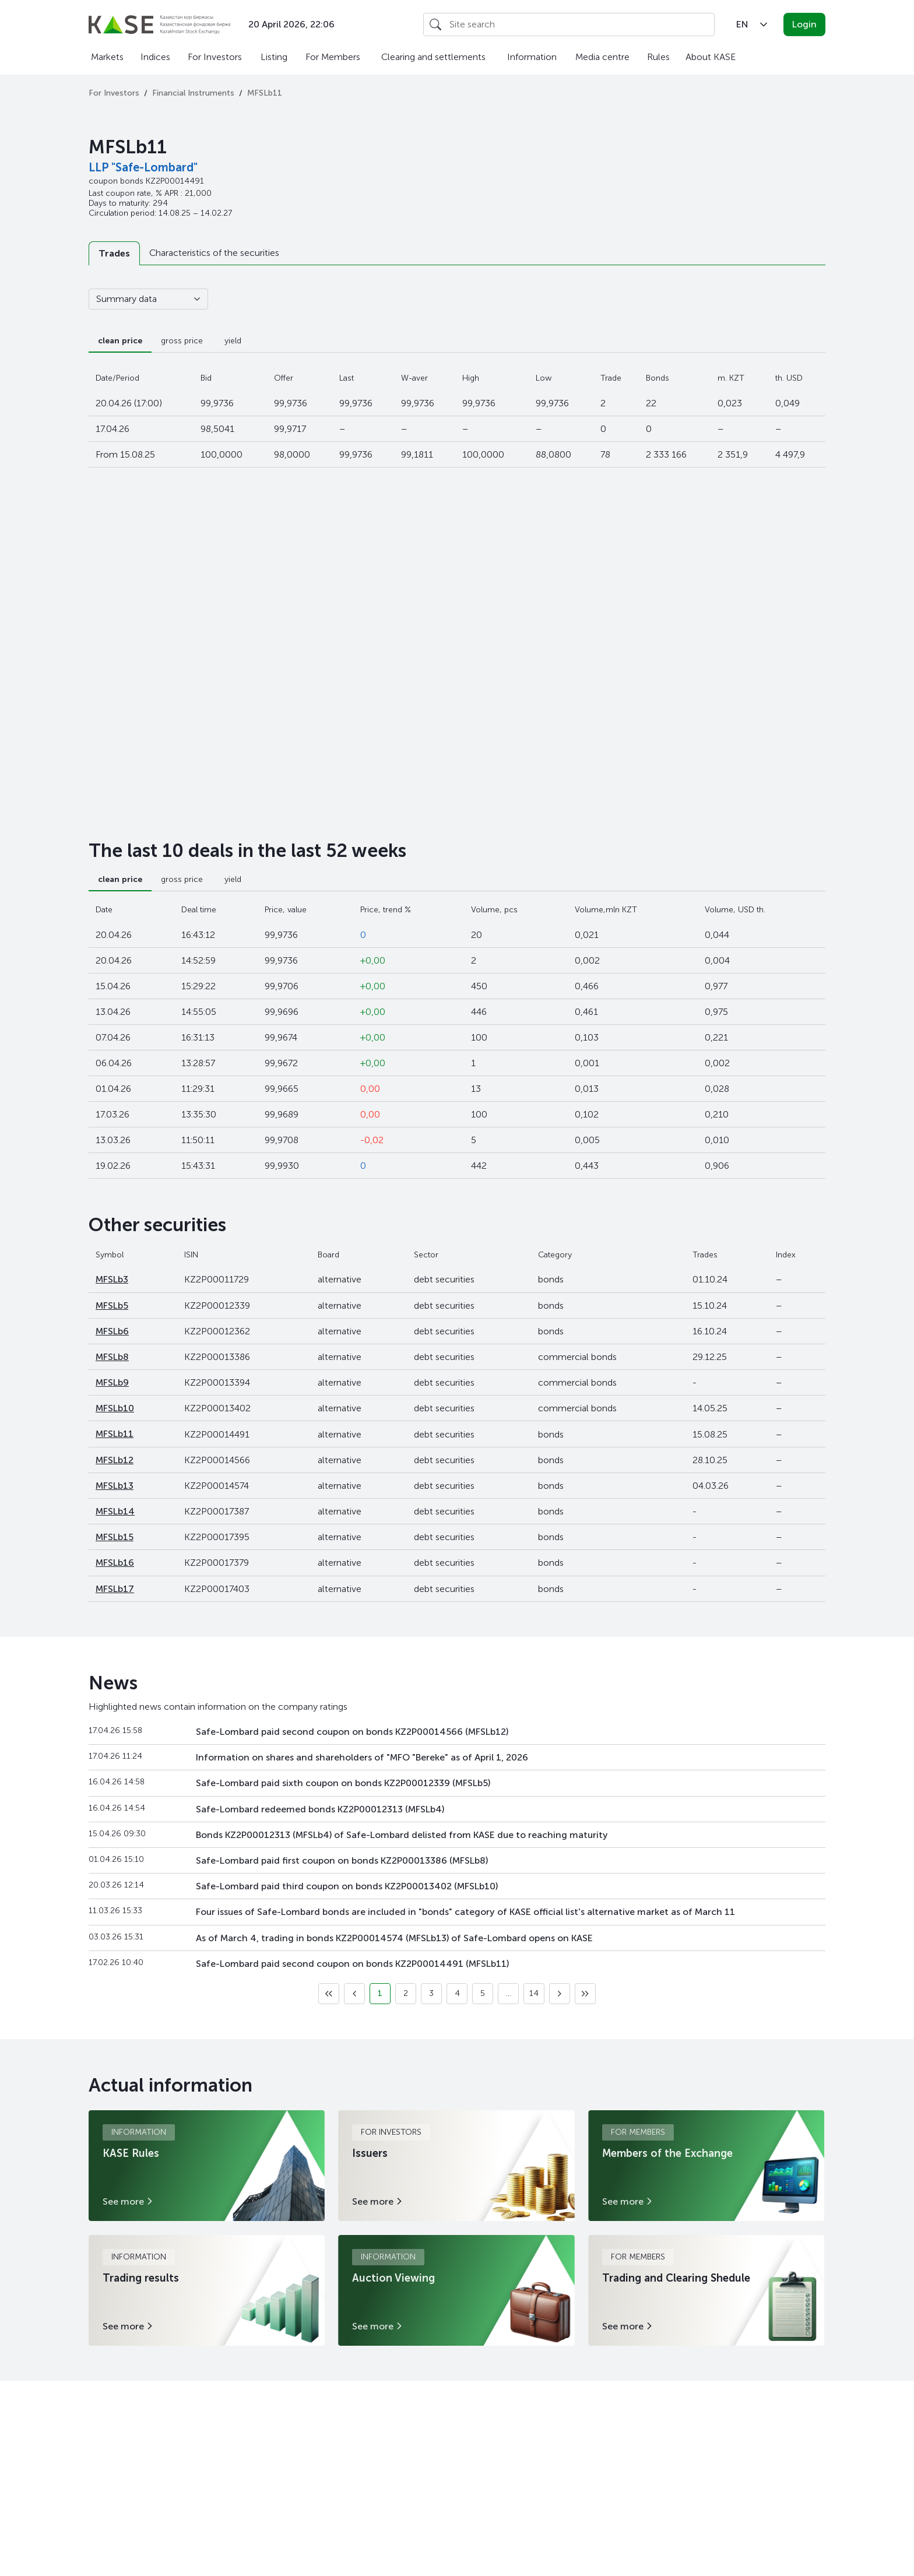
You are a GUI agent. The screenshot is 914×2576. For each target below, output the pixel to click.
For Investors (215, 56)
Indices (155, 56)
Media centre (602, 56)
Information (532, 56)
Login (804, 24)
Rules (658, 56)
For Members (332, 56)
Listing (274, 56)
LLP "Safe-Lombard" (143, 167)
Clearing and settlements (433, 56)
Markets (107, 56)
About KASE (711, 56)
